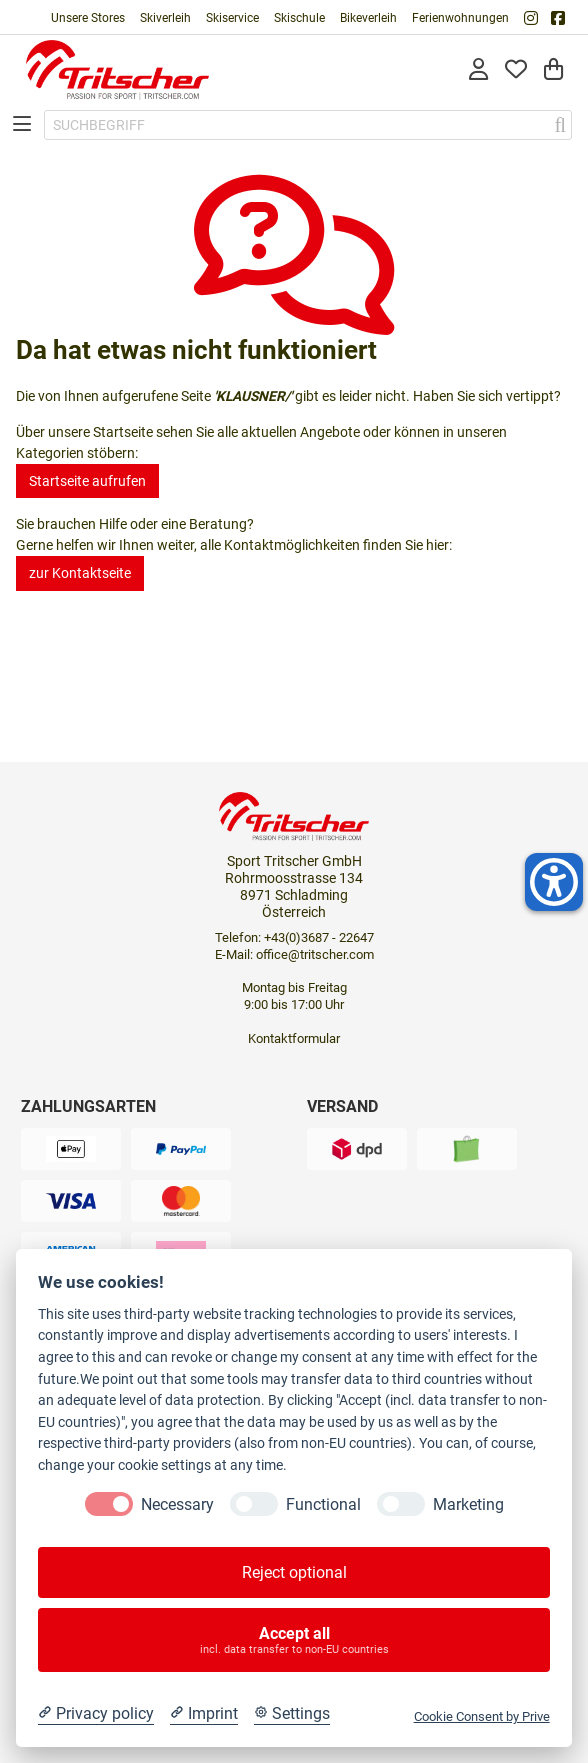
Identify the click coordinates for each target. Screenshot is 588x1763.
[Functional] (254, 1504)
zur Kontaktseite (80, 573)
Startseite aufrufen (87, 481)
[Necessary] (109, 1504)
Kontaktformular (294, 1038)
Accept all (294, 1640)
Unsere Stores (88, 18)
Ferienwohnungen (460, 18)
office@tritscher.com (315, 954)
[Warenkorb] (553, 70)
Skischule (299, 18)
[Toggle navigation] (22, 125)
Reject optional (294, 1572)
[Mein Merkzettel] (516, 70)
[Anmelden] (478, 70)
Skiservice (232, 18)
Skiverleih (165, 18)
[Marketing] (401, 1504)
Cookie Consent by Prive (482, 1716)
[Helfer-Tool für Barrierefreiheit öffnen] (554, 882)
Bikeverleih (368, 18)
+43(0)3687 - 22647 (319, 937)
